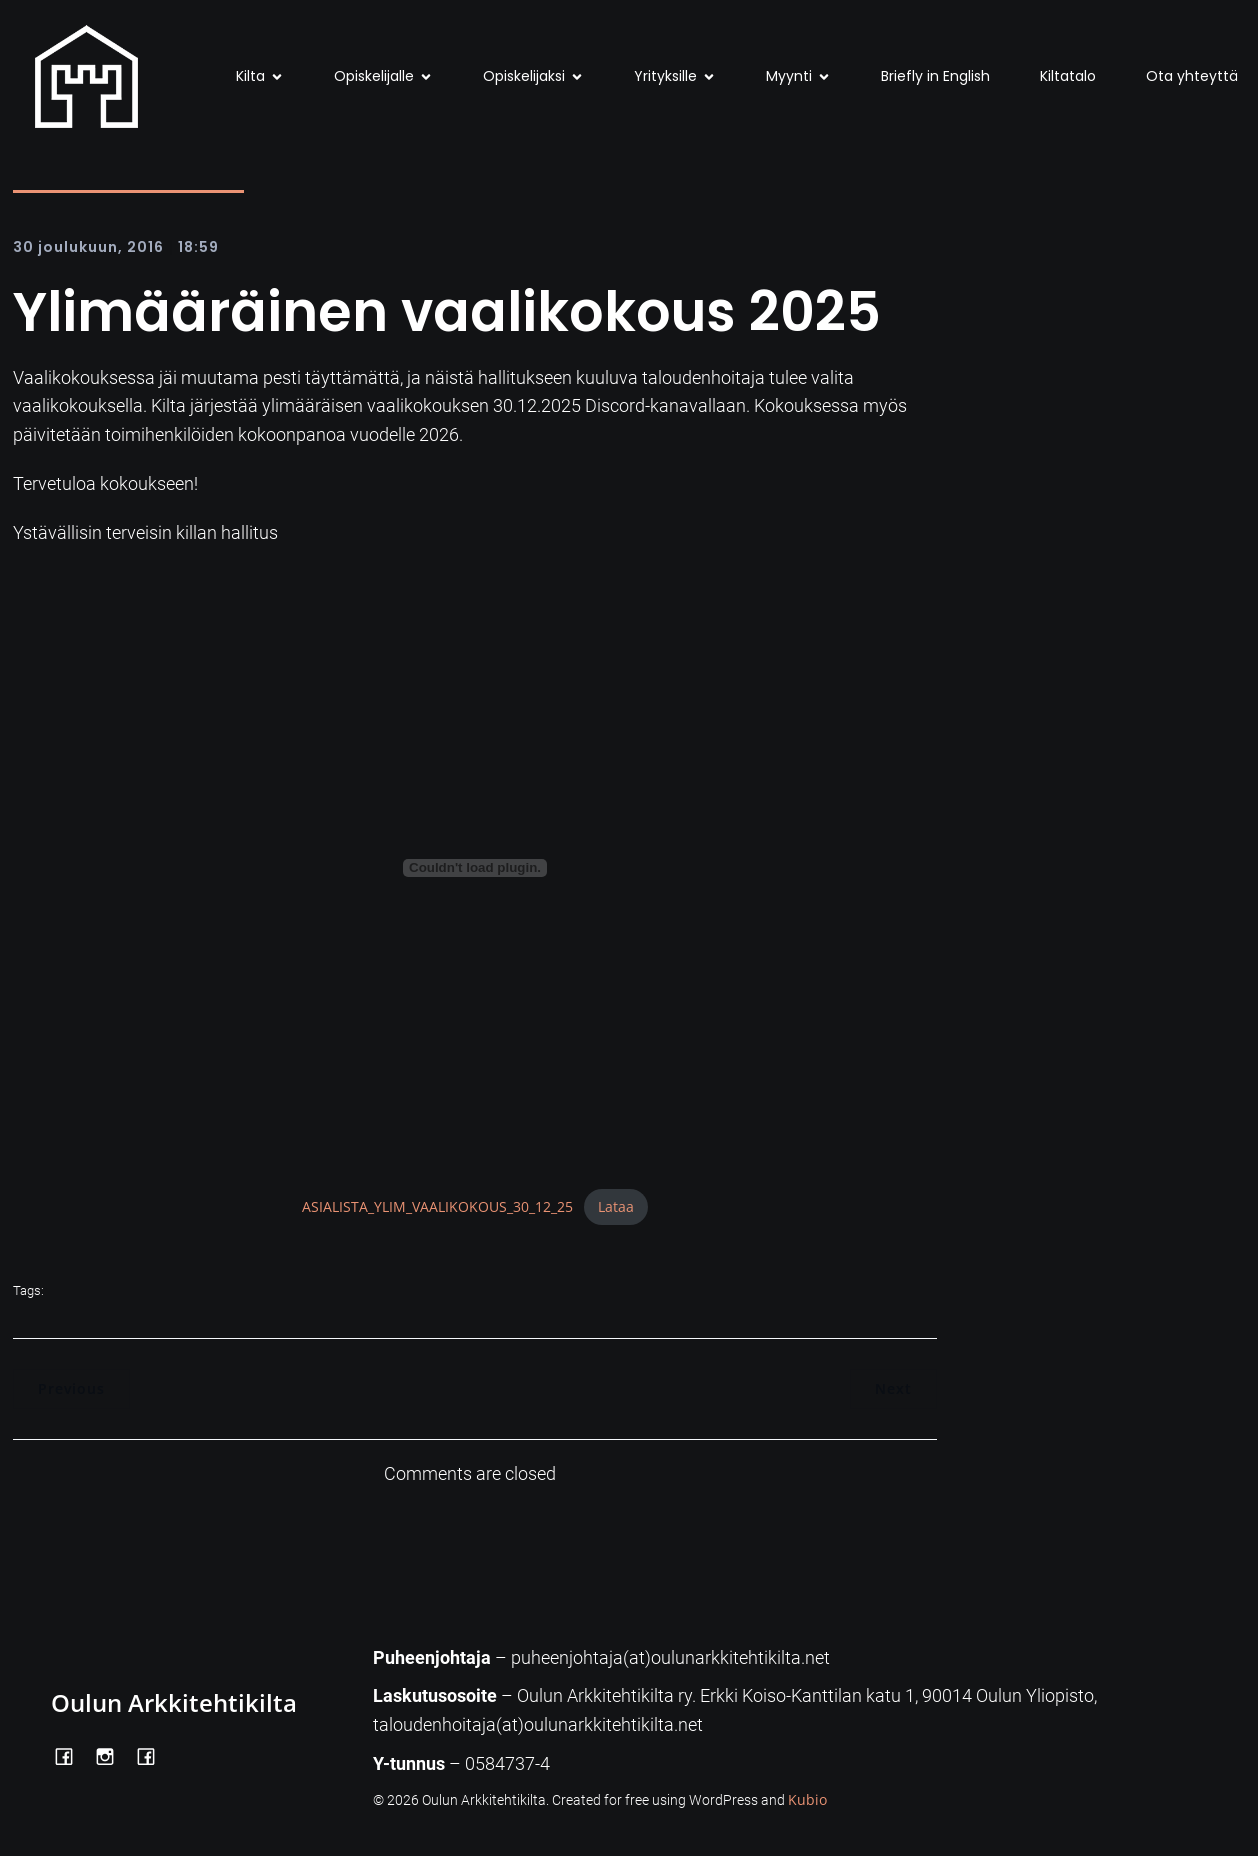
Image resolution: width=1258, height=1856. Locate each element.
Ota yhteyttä (1192, 76)
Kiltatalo (1068, 76)
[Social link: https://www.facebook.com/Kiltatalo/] (153, 1755)
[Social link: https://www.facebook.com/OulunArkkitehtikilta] (71, 1755)
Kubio (807, 1799)
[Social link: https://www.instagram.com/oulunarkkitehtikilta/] (112, 1755)
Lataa (616, 1206)
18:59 (198, 247)
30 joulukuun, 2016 (88, 247)
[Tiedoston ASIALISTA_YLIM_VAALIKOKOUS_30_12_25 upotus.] (475, 868)
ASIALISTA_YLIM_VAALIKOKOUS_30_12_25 (437, 1206)
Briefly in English (935, 76)
